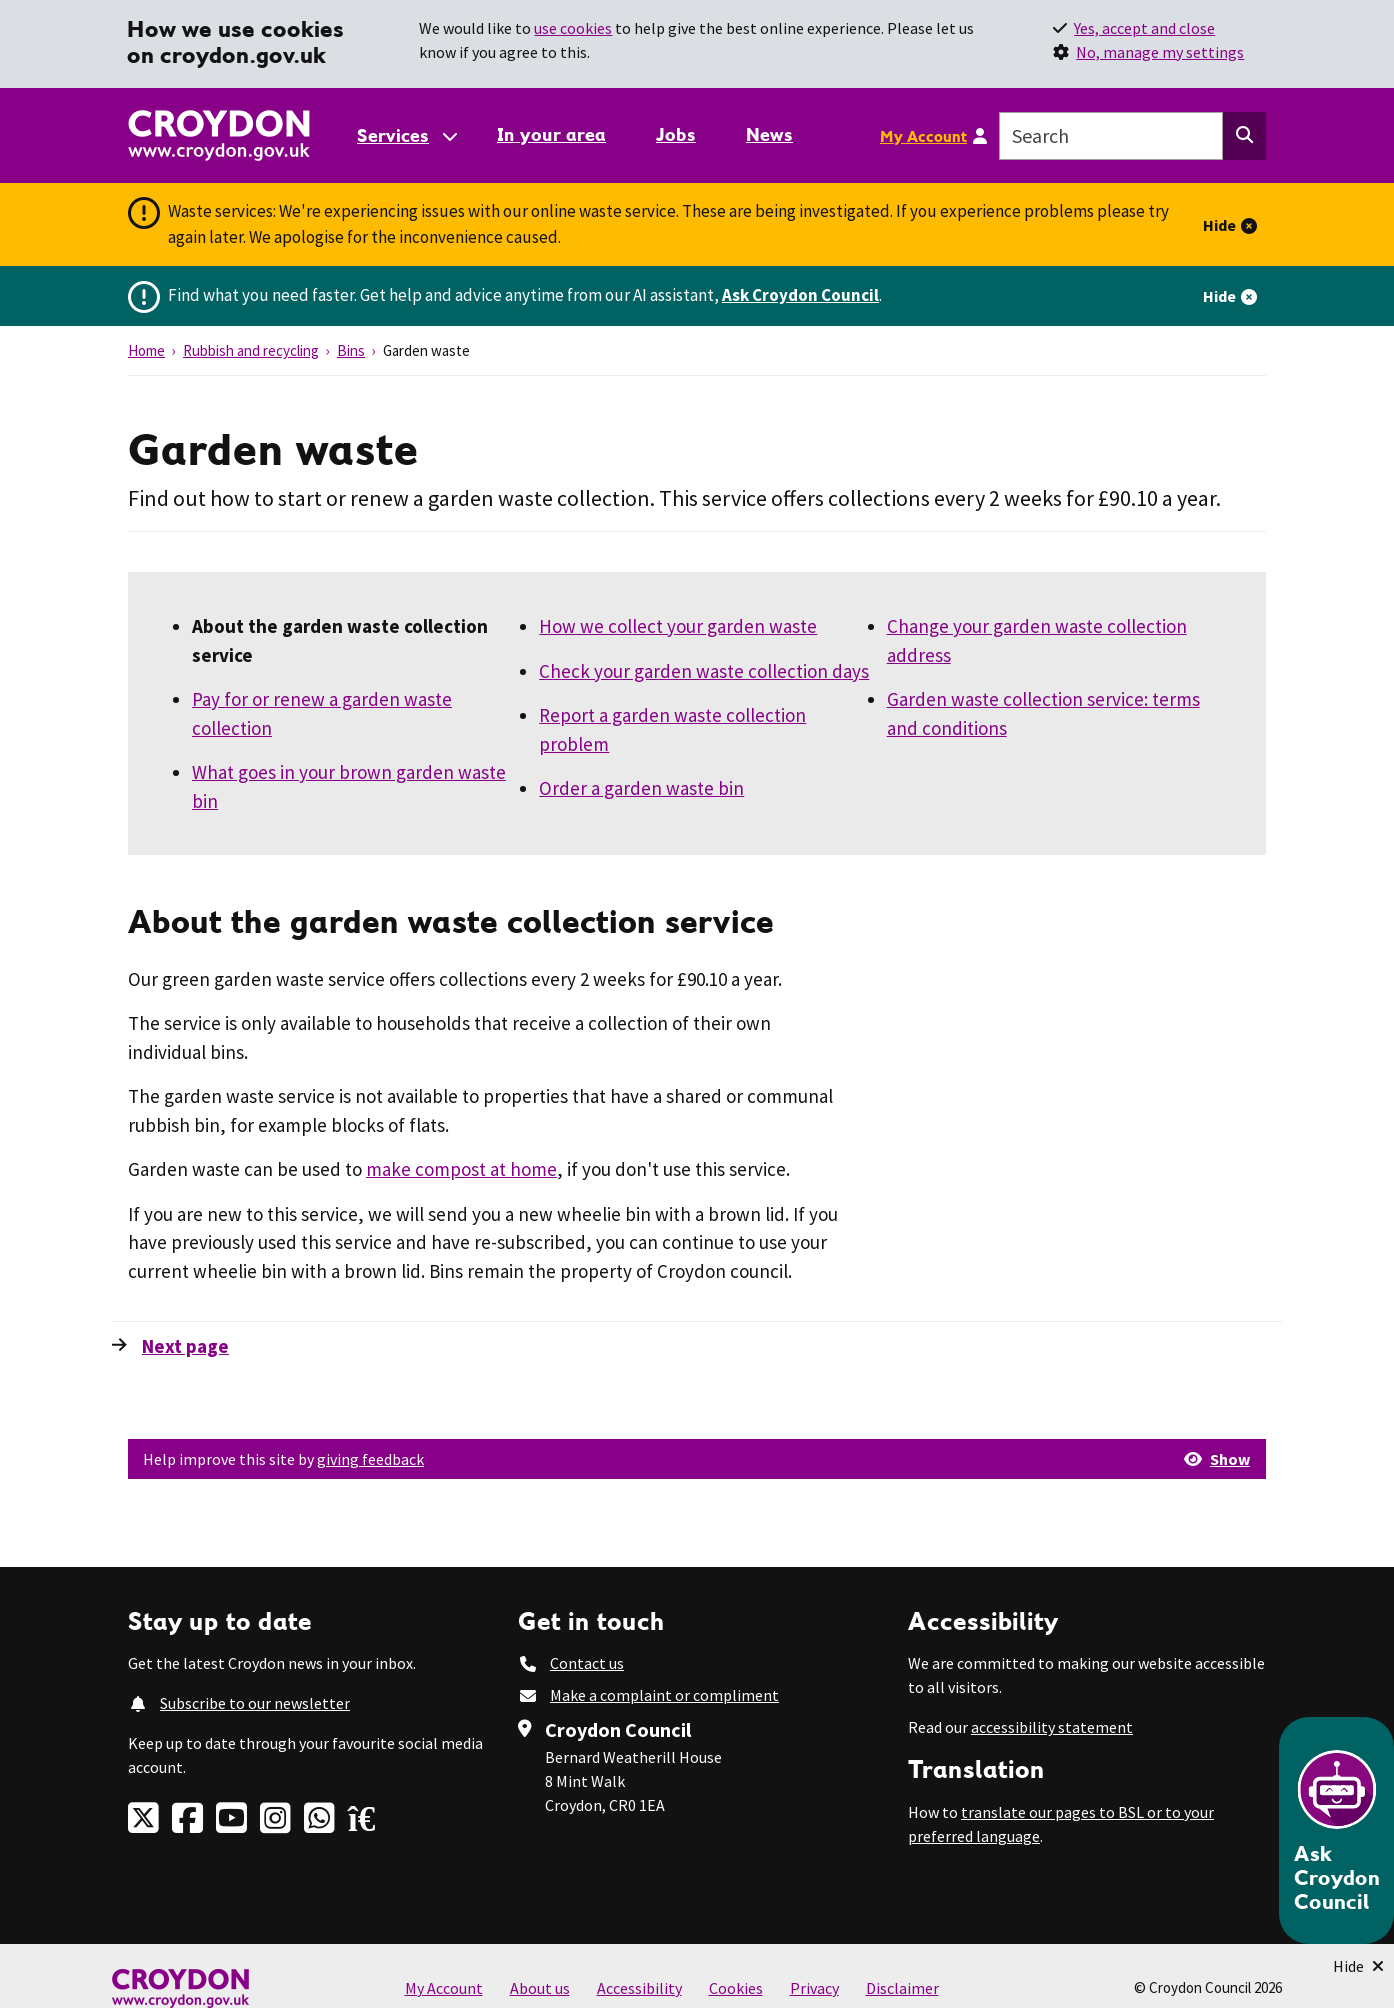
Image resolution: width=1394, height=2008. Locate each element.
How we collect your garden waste (678, 626)
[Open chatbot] (1336, 1830)
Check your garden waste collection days (704, 671)
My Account (923, 136)
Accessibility (639, 1988)
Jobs (676, 134)
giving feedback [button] (370, 1459)
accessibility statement (1052, 1727)
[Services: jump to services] (406, 135)
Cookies (736, 1988)
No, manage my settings (1160, 52)
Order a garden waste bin (641, 788)
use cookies (573, 28)
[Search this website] (1244, 136)
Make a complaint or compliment (664, 1695)
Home (146, 350)
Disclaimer (902, 1988)
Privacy (814, 1988)
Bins (351, 350)
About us (540, 1988)
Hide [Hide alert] (1219, 225)
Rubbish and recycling (251, 350)
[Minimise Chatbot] (1358, 1966)
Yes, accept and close (1144, 28)
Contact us (587, 1663)
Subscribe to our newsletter (255, 1703)
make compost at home (461, 1169)
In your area (551, 134)
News (769, 134)
